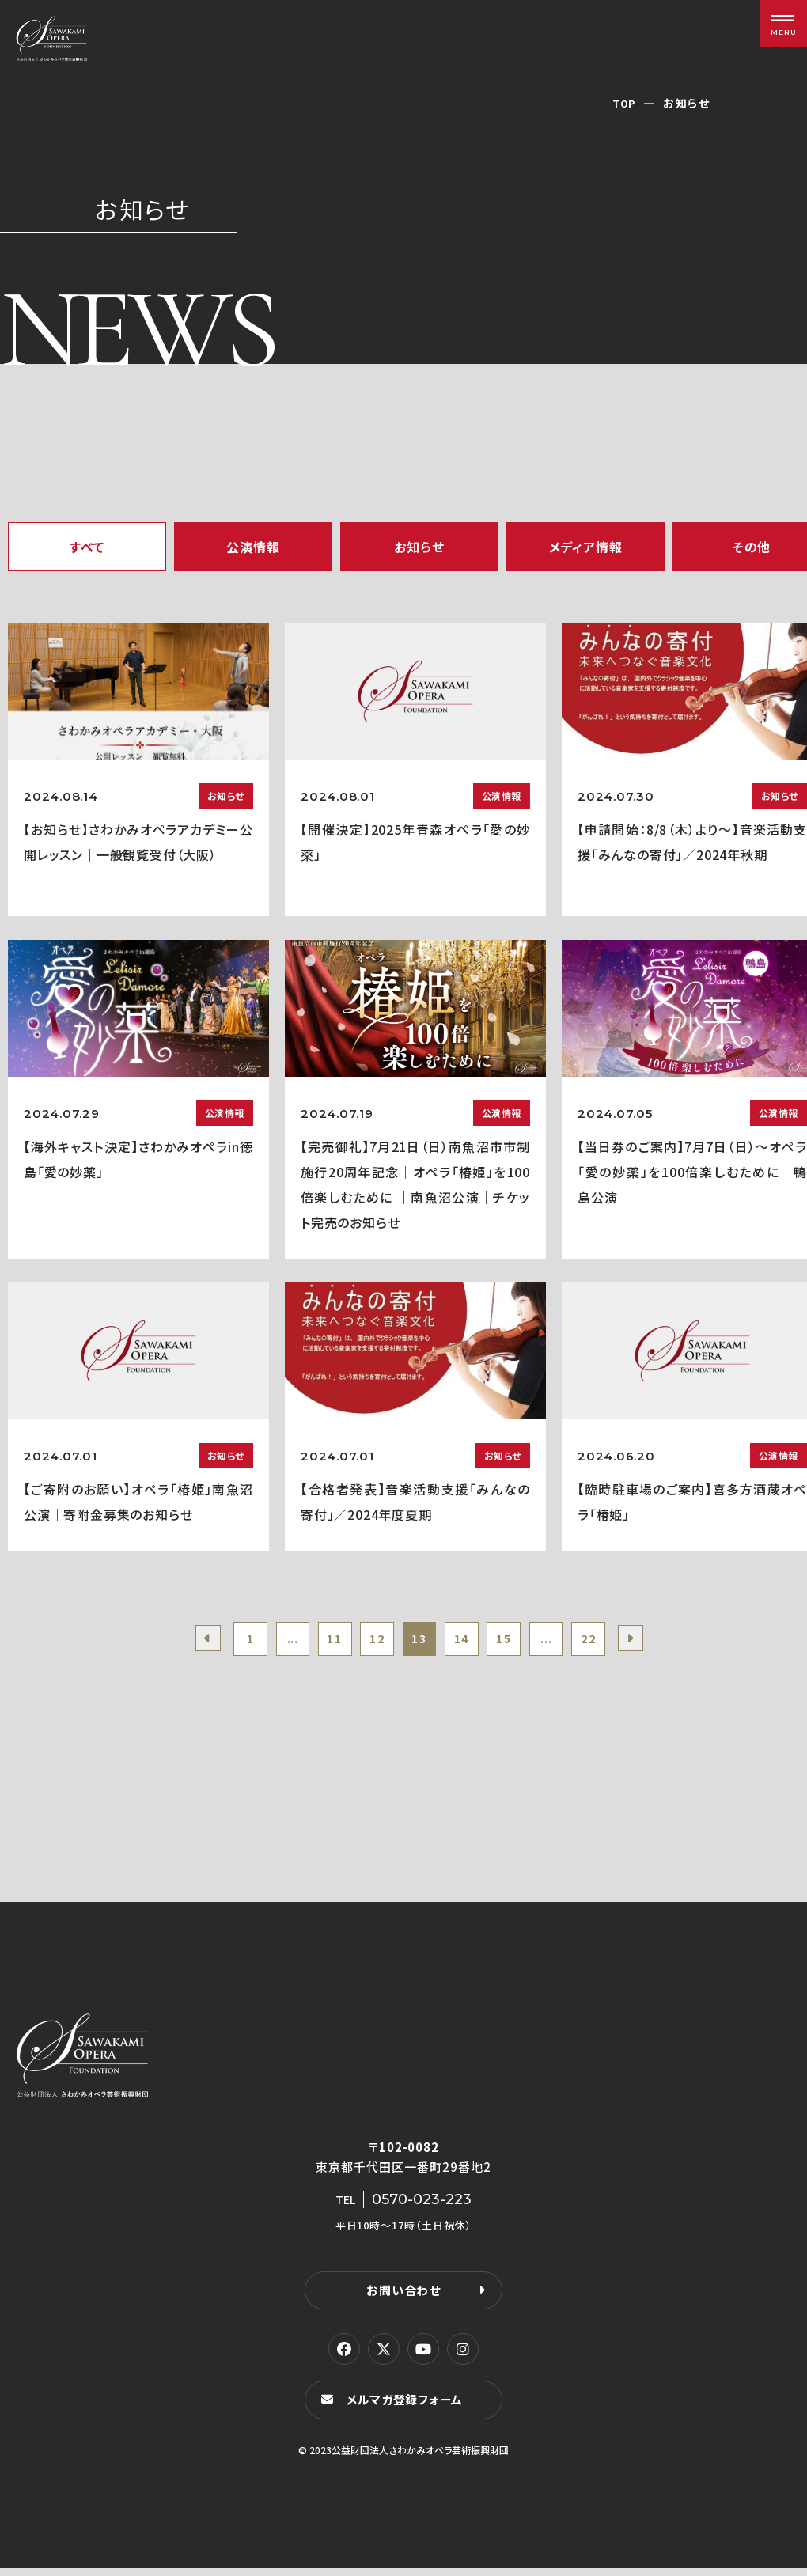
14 (467, 1641)
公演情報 (252, 546)
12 (371, 1641)
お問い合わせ (403, 2296)
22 (611, 1641)
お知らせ (419, 546)
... (275, 1641)
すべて (87, 546)
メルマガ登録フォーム (408, 2407)
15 (516, 1641)
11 (324, 1641)
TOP (623, 103)
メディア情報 (586, 546)
